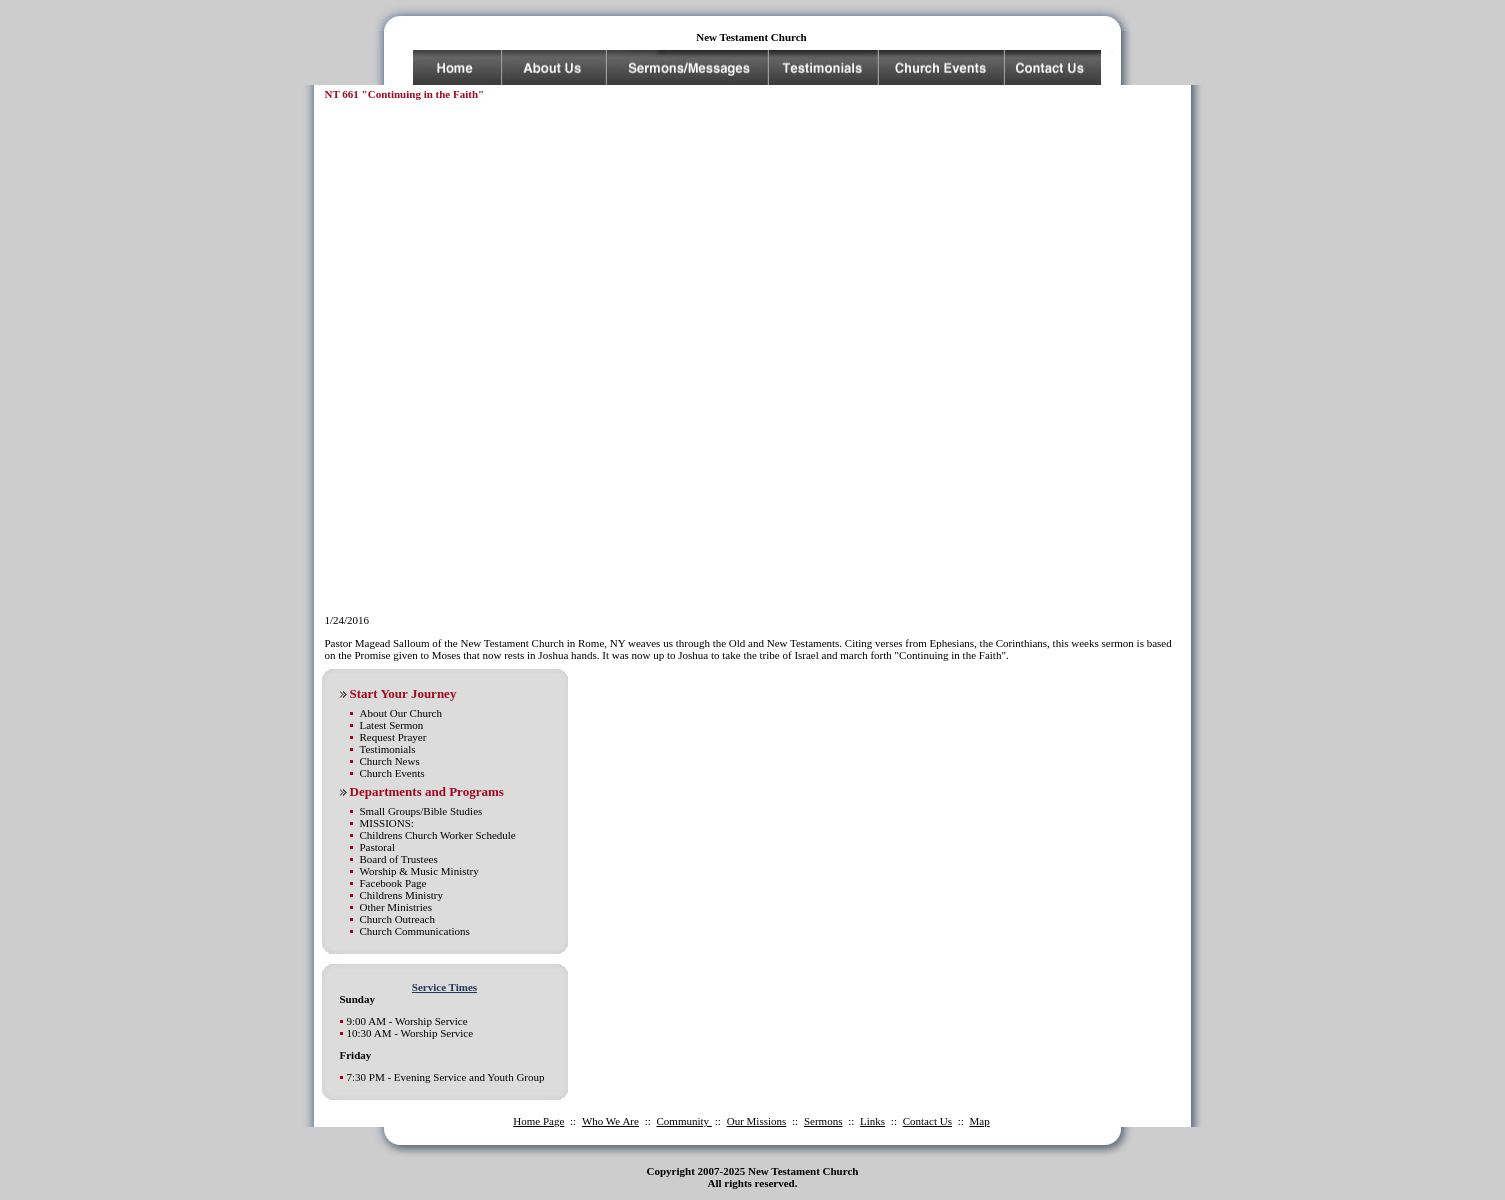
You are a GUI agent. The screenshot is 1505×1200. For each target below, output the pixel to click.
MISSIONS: (387, 823)
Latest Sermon (392, 725)
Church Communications (415, 931)
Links (872, 1121)
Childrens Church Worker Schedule (438, 835)
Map (980, 1121)
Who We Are (610, 1121)
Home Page (538, 1121)
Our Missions (757, 1121)
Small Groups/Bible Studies (421, 811)
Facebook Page (393, 883)
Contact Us (927, 1121)
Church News (390, 761)
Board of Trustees (399, 859)
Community (684, 1121)
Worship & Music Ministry (419, 871)
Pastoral (377, 847)
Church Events (392, 773)
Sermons (823, 1121)
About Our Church (401, 713)
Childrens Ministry (401, 895)
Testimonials (388, 749)
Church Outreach (397, 919)
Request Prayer (393, 737)
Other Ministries (396, 907)
